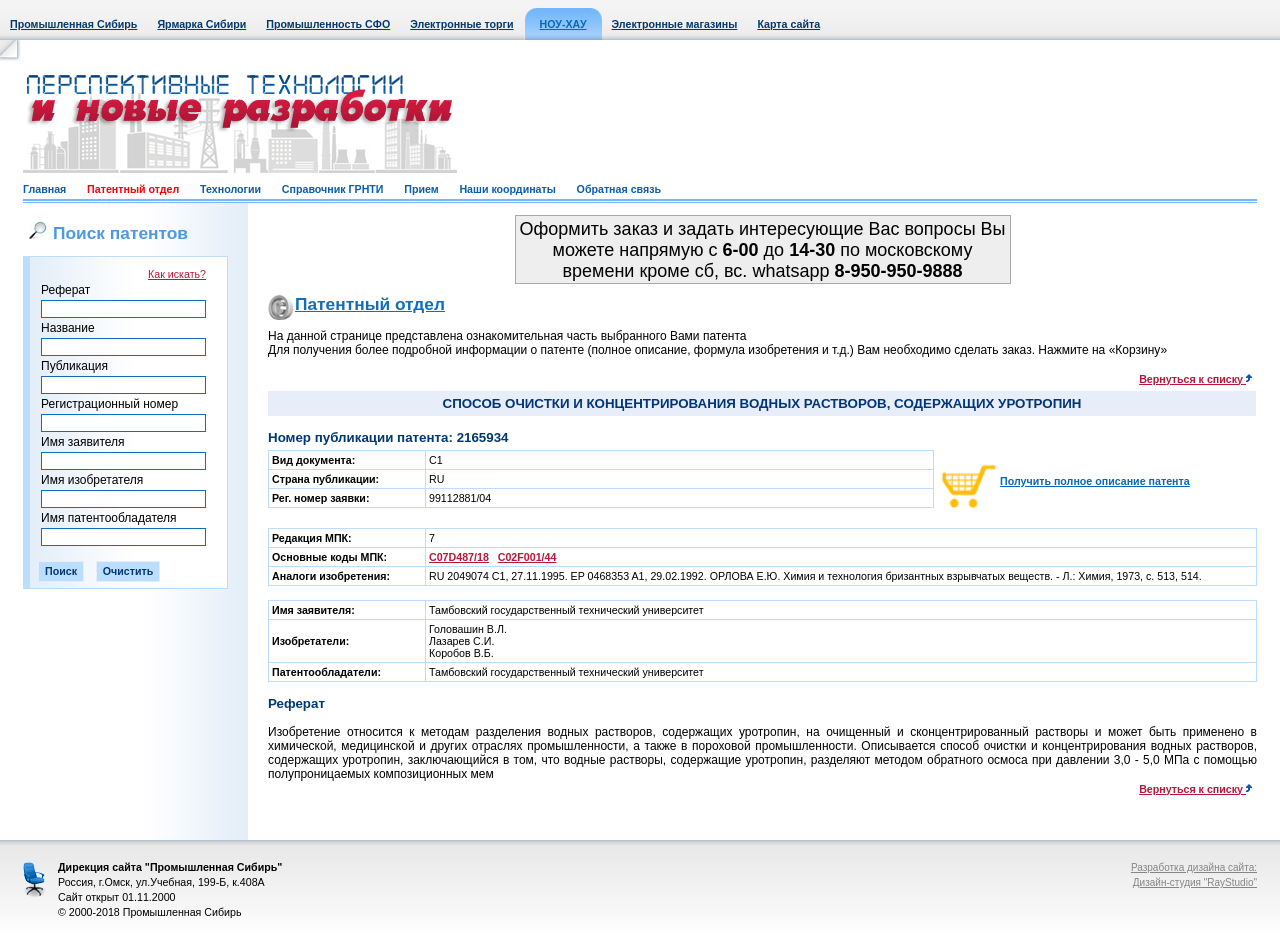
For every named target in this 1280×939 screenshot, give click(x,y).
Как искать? (177, 274)
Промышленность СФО (328, 24)
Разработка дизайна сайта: (1194, 867)
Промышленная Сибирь (73, 24)
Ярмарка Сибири (201, 24)
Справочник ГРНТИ (333, 189)
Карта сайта (788, 24)
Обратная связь (619, 189)
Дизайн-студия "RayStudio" (1195, 882)
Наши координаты (507, 189)
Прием (421, 189)
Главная (44, 189)
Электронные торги (461, 24)
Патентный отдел (133, 189)
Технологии (230, 189)
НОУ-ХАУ (563, 24)
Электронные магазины (675, 24)
